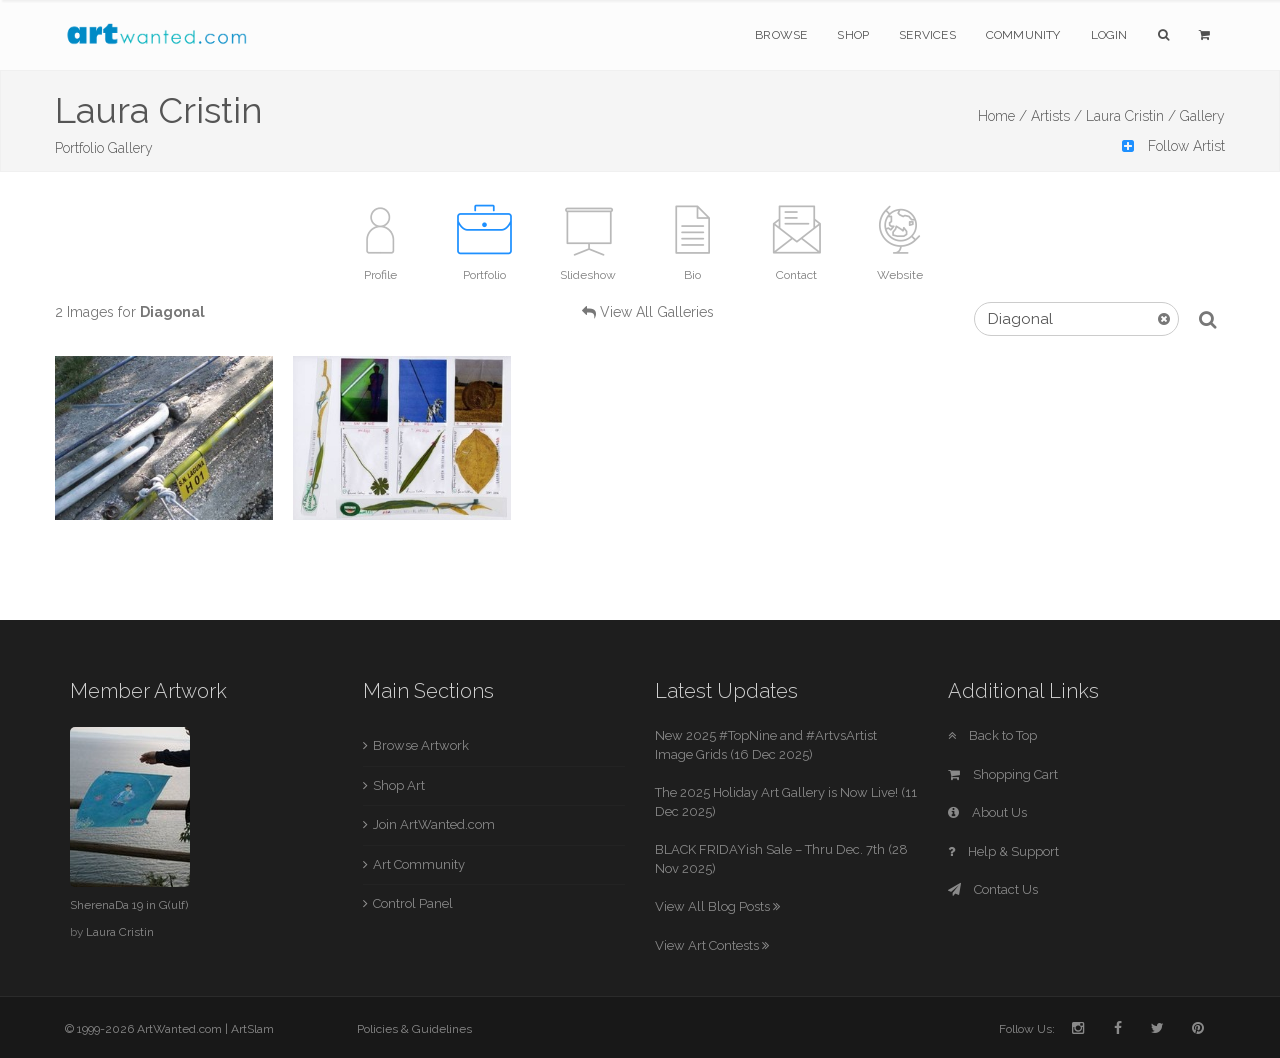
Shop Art (399, 785)
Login (1109, 35)
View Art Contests (712, 945)
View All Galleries (657, 312)
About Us (987, 812)
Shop (853, 35)
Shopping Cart (1003, 774)
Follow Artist (1173, 146)
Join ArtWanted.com (434, 824)
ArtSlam (252, 1029)
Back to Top (992, 735)
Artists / (1056, 116)
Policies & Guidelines (414, 1029)
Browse (781, 35)
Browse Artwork (421, 745)
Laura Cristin (120, 932)
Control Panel (413, 903)
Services (927, 35)
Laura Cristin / (1131, 116)
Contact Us (993, 889)
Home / (1002, 116)
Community (1023, 35)
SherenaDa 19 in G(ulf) (129, 905)
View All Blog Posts (717, 906)
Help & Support (1003, 851)
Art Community (419, 864)
